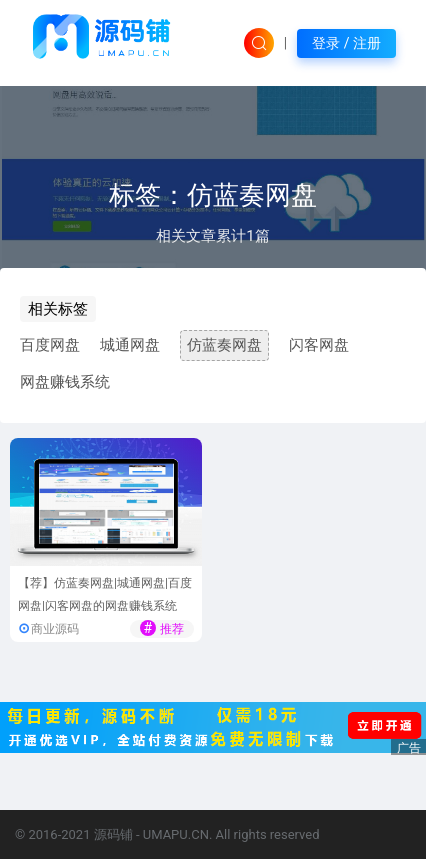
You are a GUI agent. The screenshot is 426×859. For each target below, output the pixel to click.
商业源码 (55, 629)
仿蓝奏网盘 (224, 345)
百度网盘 (50, 345)
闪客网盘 (319, 345)
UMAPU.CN (176, 834)
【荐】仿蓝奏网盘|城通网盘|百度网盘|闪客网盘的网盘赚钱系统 (105, 594)
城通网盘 (130, 345)
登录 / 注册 (346, 43)
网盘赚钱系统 (65, 382)
